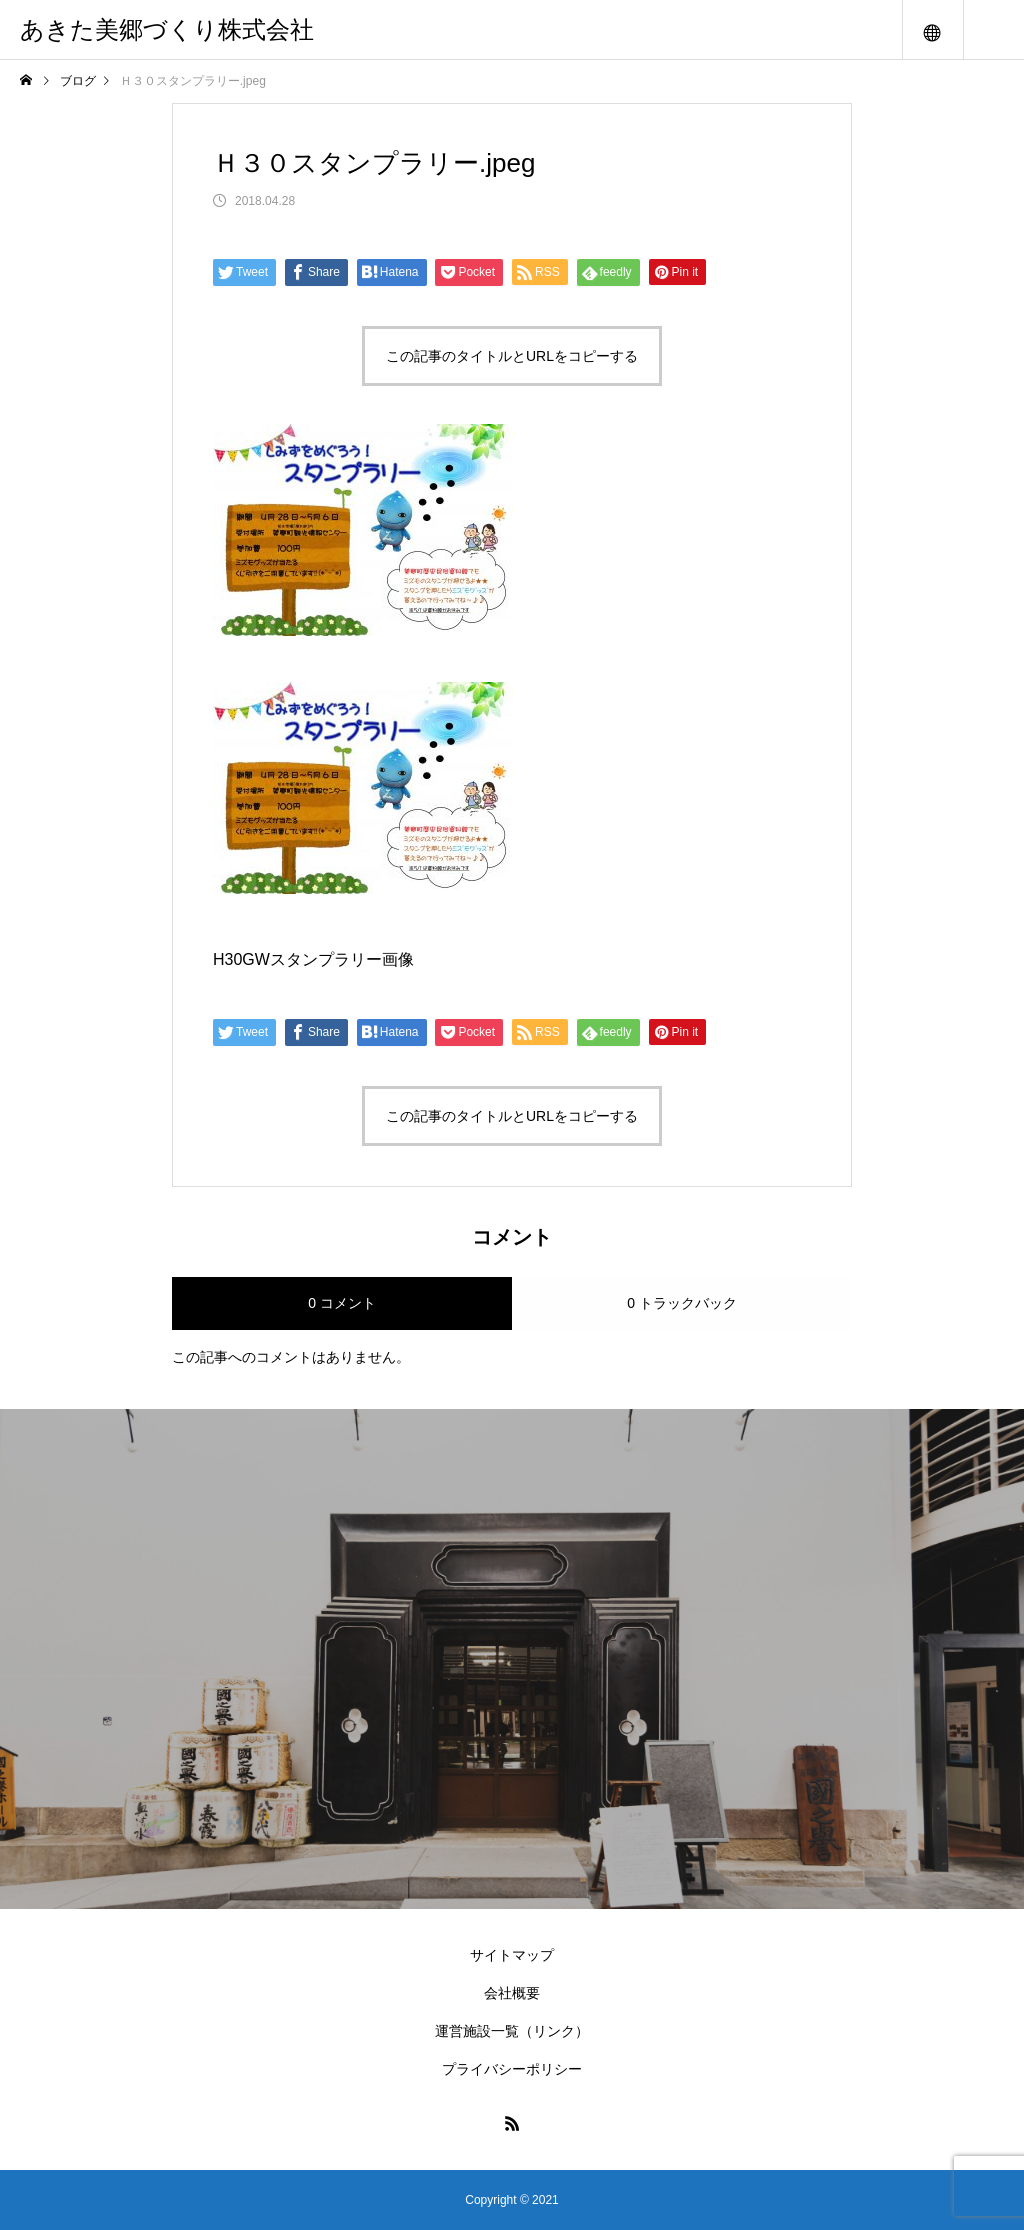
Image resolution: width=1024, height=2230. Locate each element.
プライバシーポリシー (512, 2069)
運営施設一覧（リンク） (512, 2031)
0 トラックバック (682, 1303)
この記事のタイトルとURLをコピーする (512, 356)
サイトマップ (512, 1955)
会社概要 (512, 1993)
